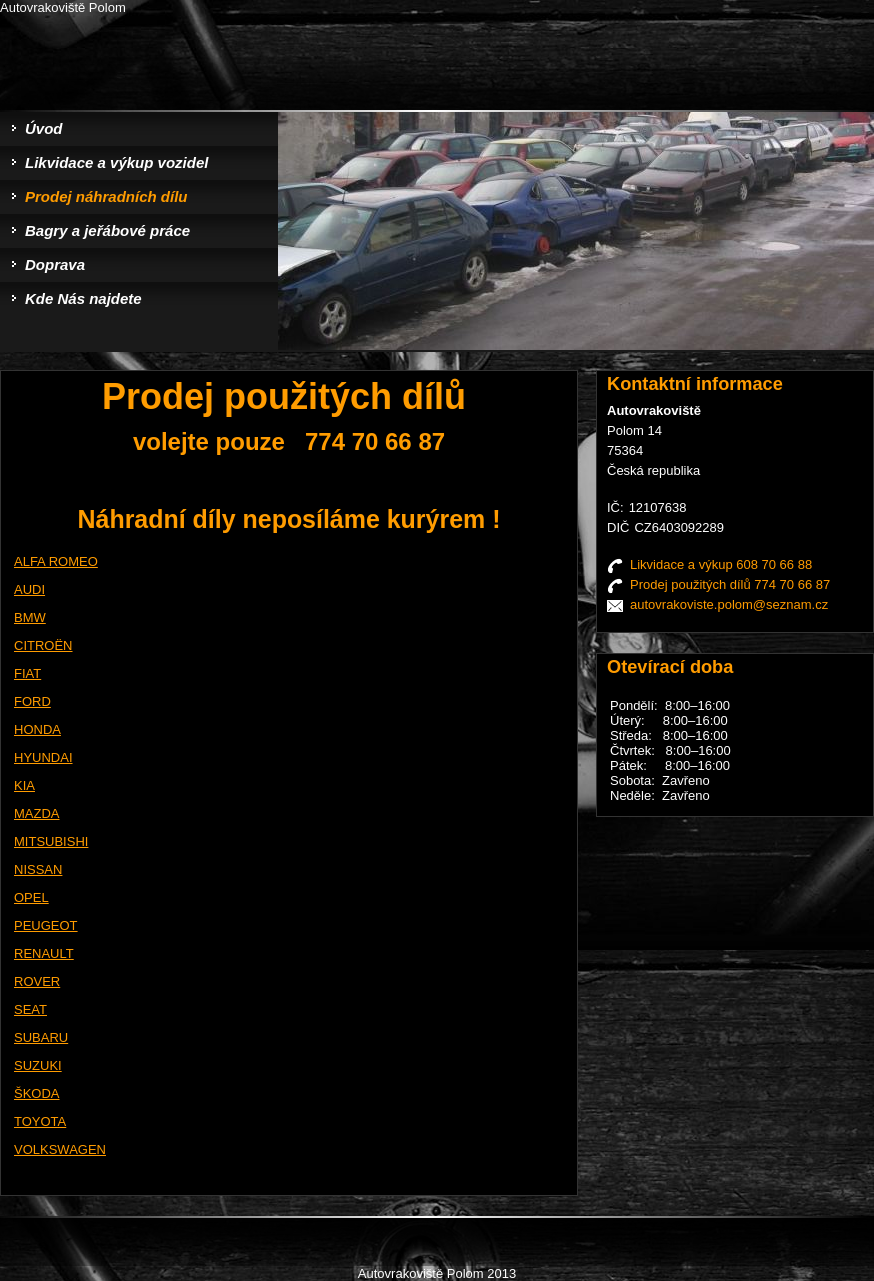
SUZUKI (38, 1065)
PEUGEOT (46, 925)
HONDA (37, 729)
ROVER (37, 981)
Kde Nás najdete (83, 298)
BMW (30, 617)
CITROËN (43, 645)
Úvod (44, 128)
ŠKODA (37, 1093)
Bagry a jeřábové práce (107, 230)
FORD (32, 701)
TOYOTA (40, 1121)
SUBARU (41, 1037)
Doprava (55, 264)
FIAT (27, 673)
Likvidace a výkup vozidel (116, 162)
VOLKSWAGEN (60, 1149)
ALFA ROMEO (56, 561)
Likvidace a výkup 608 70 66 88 (721, 564)
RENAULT (44, 953)
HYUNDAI (43, 757)
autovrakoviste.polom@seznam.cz (729, 604)
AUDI (29, 589)
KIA (24, 785)
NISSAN (38, 869)
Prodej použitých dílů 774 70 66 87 (730, 584)
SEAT (30, 1009)
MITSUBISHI (51, 841)
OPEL (31, 897)
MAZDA (37, 813)
